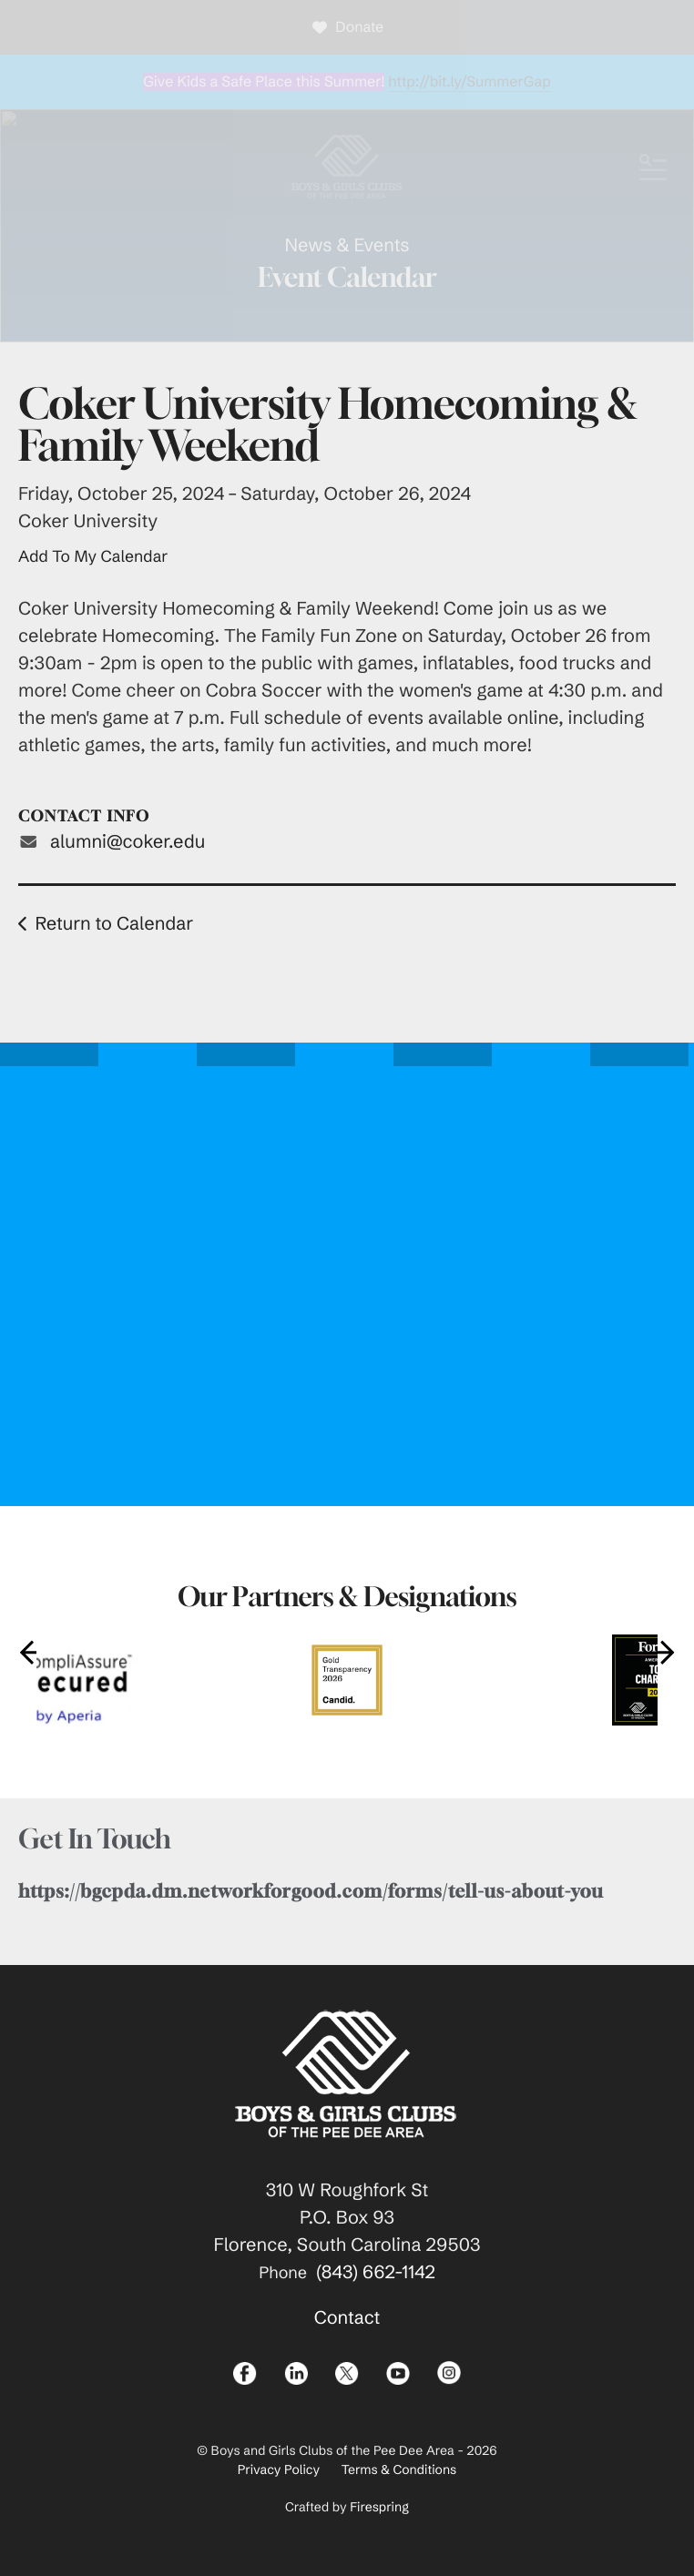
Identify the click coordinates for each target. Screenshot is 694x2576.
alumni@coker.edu (127, 841)
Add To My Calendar (93, 556)
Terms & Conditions (399, 2469)
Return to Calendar (114, 923)
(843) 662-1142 (375, 2272)
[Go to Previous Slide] (32, 1652)
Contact (347, 2317)
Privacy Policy (279, 2469)
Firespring (379, 2507)
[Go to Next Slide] (662, 1652)
